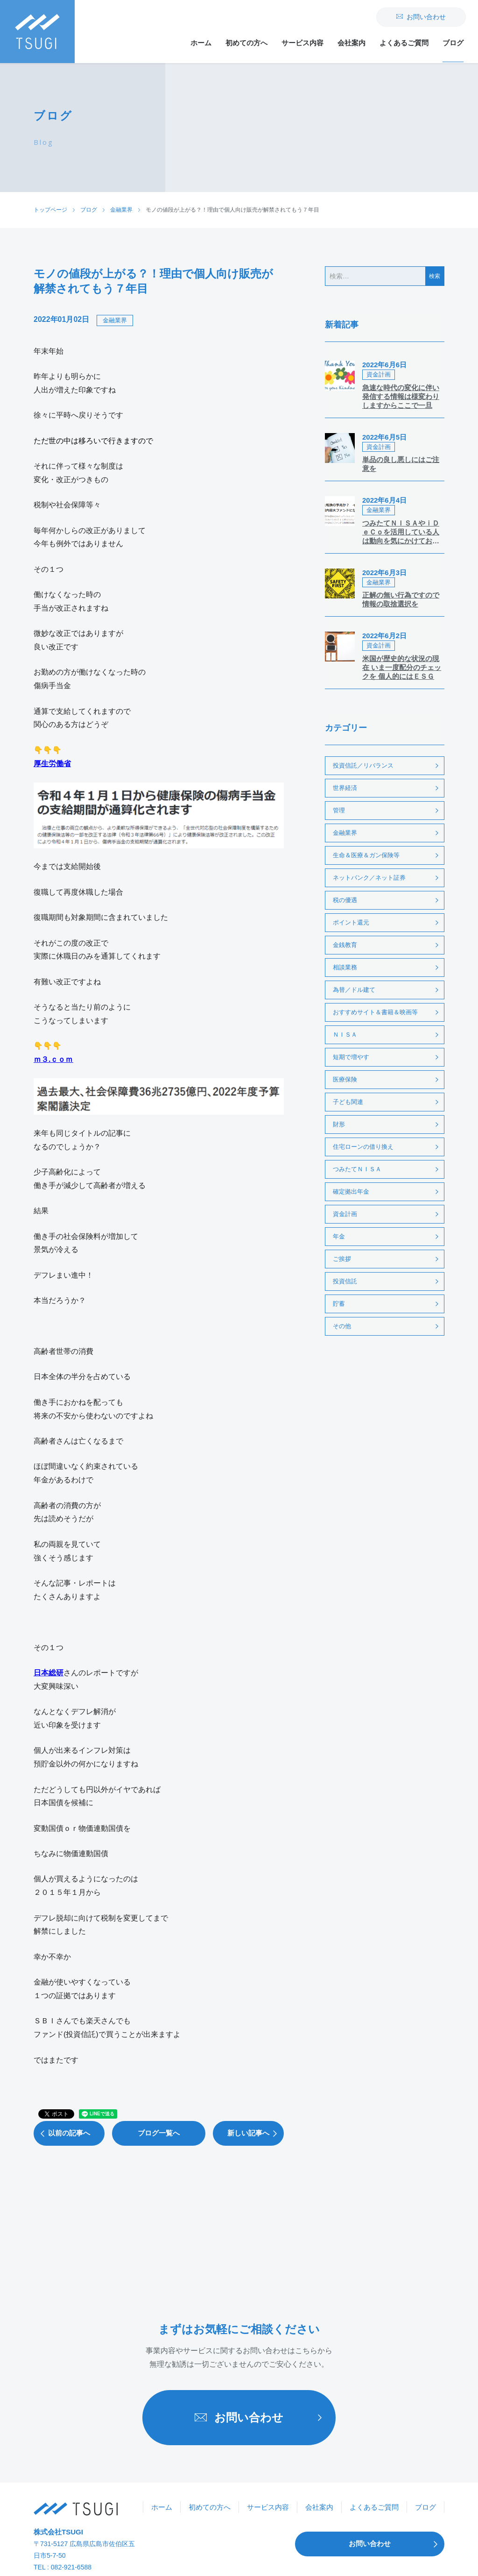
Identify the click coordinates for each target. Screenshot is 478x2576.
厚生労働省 (52, 764)
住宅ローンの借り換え (363, 1146)
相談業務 (345, 967)
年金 (339, 1236)
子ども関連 (348, 1101)
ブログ (453, 43)
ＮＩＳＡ (345, 1034)
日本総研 (48, 1673)
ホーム (200, 43)
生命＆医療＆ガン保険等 (366, 855)
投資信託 (345, 1281)
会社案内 (351, 43)
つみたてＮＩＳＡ (357, 1169)
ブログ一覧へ (159, 2133)
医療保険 (345, 1079)
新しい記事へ (255, 2133)
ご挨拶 (342, 1258)
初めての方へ (246, 43)
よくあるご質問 (404, 43)
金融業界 (115, 320)
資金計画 (345, 1213)
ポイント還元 (351, 922)
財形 (339, 1124)
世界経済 (345, 787)
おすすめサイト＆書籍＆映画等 (375, 1012)
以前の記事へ (62, 2133)
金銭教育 (345, 944)
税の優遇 (345, 900)
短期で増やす (351, 1056)
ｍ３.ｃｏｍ (53, 1059)
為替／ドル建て (354, 989)
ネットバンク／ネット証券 (369, 877)
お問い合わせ (421, 17)
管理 (339, 810)
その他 (342, 1326)
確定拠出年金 (351, 1191)
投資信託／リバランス (363, 765)
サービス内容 (302, 43)
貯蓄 (339, 1303)
